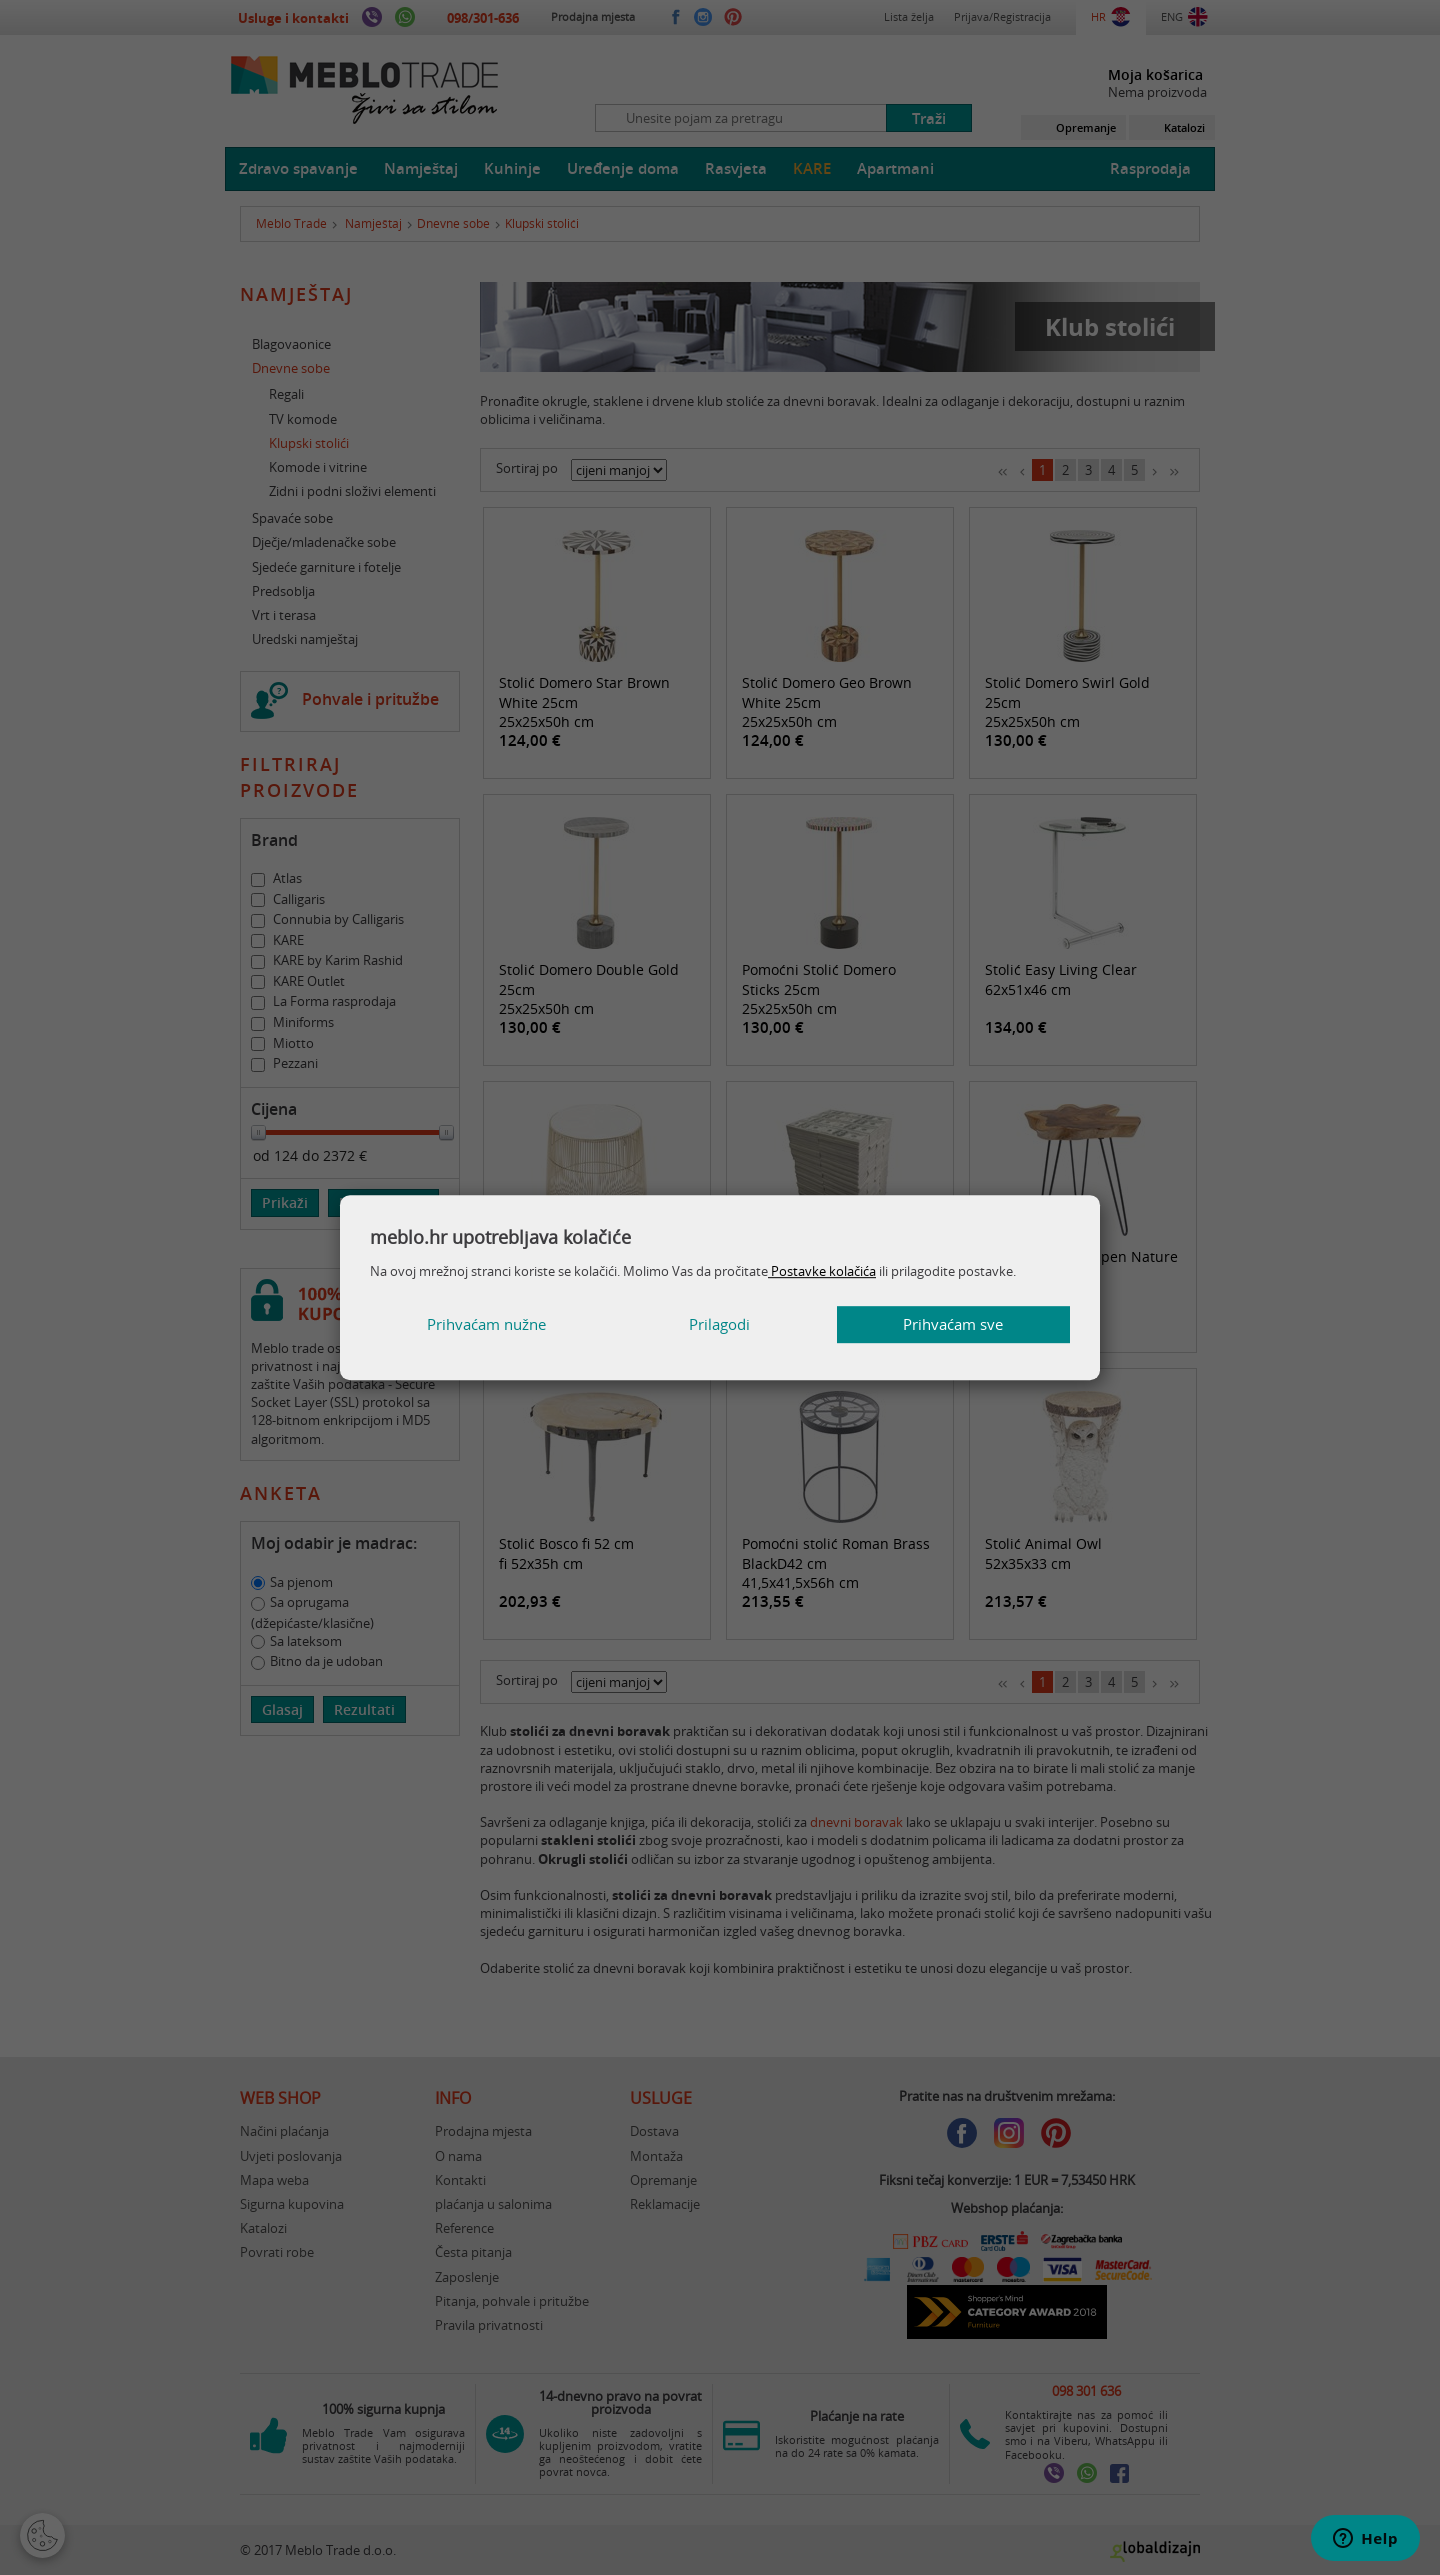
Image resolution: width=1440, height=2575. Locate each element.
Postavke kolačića (822, 1271)
